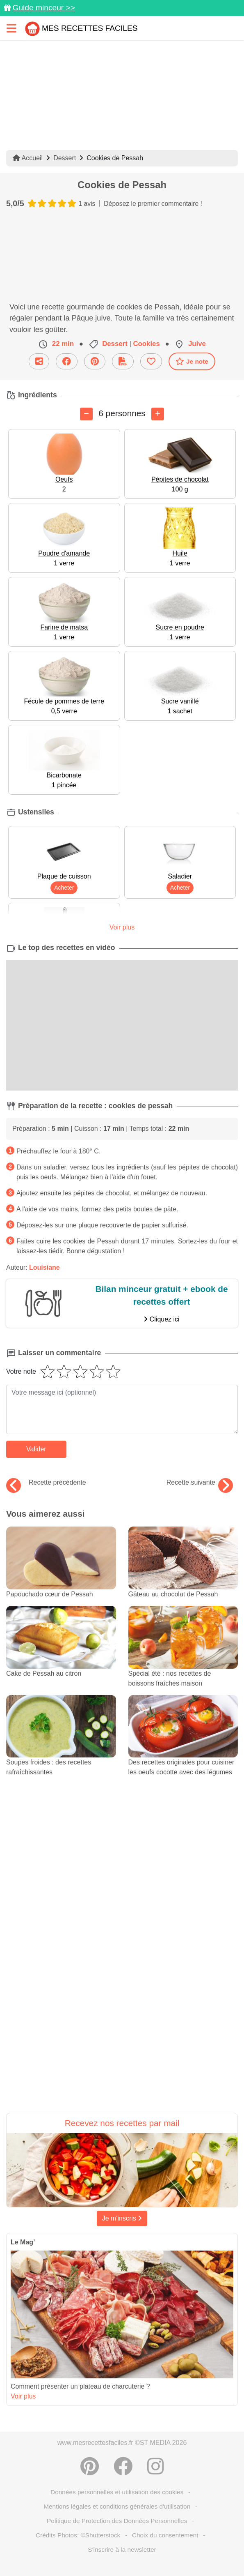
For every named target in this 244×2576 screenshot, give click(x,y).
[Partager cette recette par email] (39, 361)
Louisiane (44, 1267)
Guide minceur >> (43, 7)
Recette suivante (199, 1482)
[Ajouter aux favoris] (151, 361)
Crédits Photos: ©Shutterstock (78, 2535)
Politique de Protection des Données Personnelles (117, 2520)
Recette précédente (46, 1482)
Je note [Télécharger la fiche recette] (192, 361)
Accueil (28, 158)
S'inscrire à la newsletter (122, 2549)
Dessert (64, 158)
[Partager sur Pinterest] (94, 361)
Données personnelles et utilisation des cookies (116, 2491)
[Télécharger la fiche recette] (123, 361)
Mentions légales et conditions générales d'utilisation (116, 2506)
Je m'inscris (122, 2218)
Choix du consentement (165, 2535)
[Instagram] (155, 2466)
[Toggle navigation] (11, 28)
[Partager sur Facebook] (67, 361)
